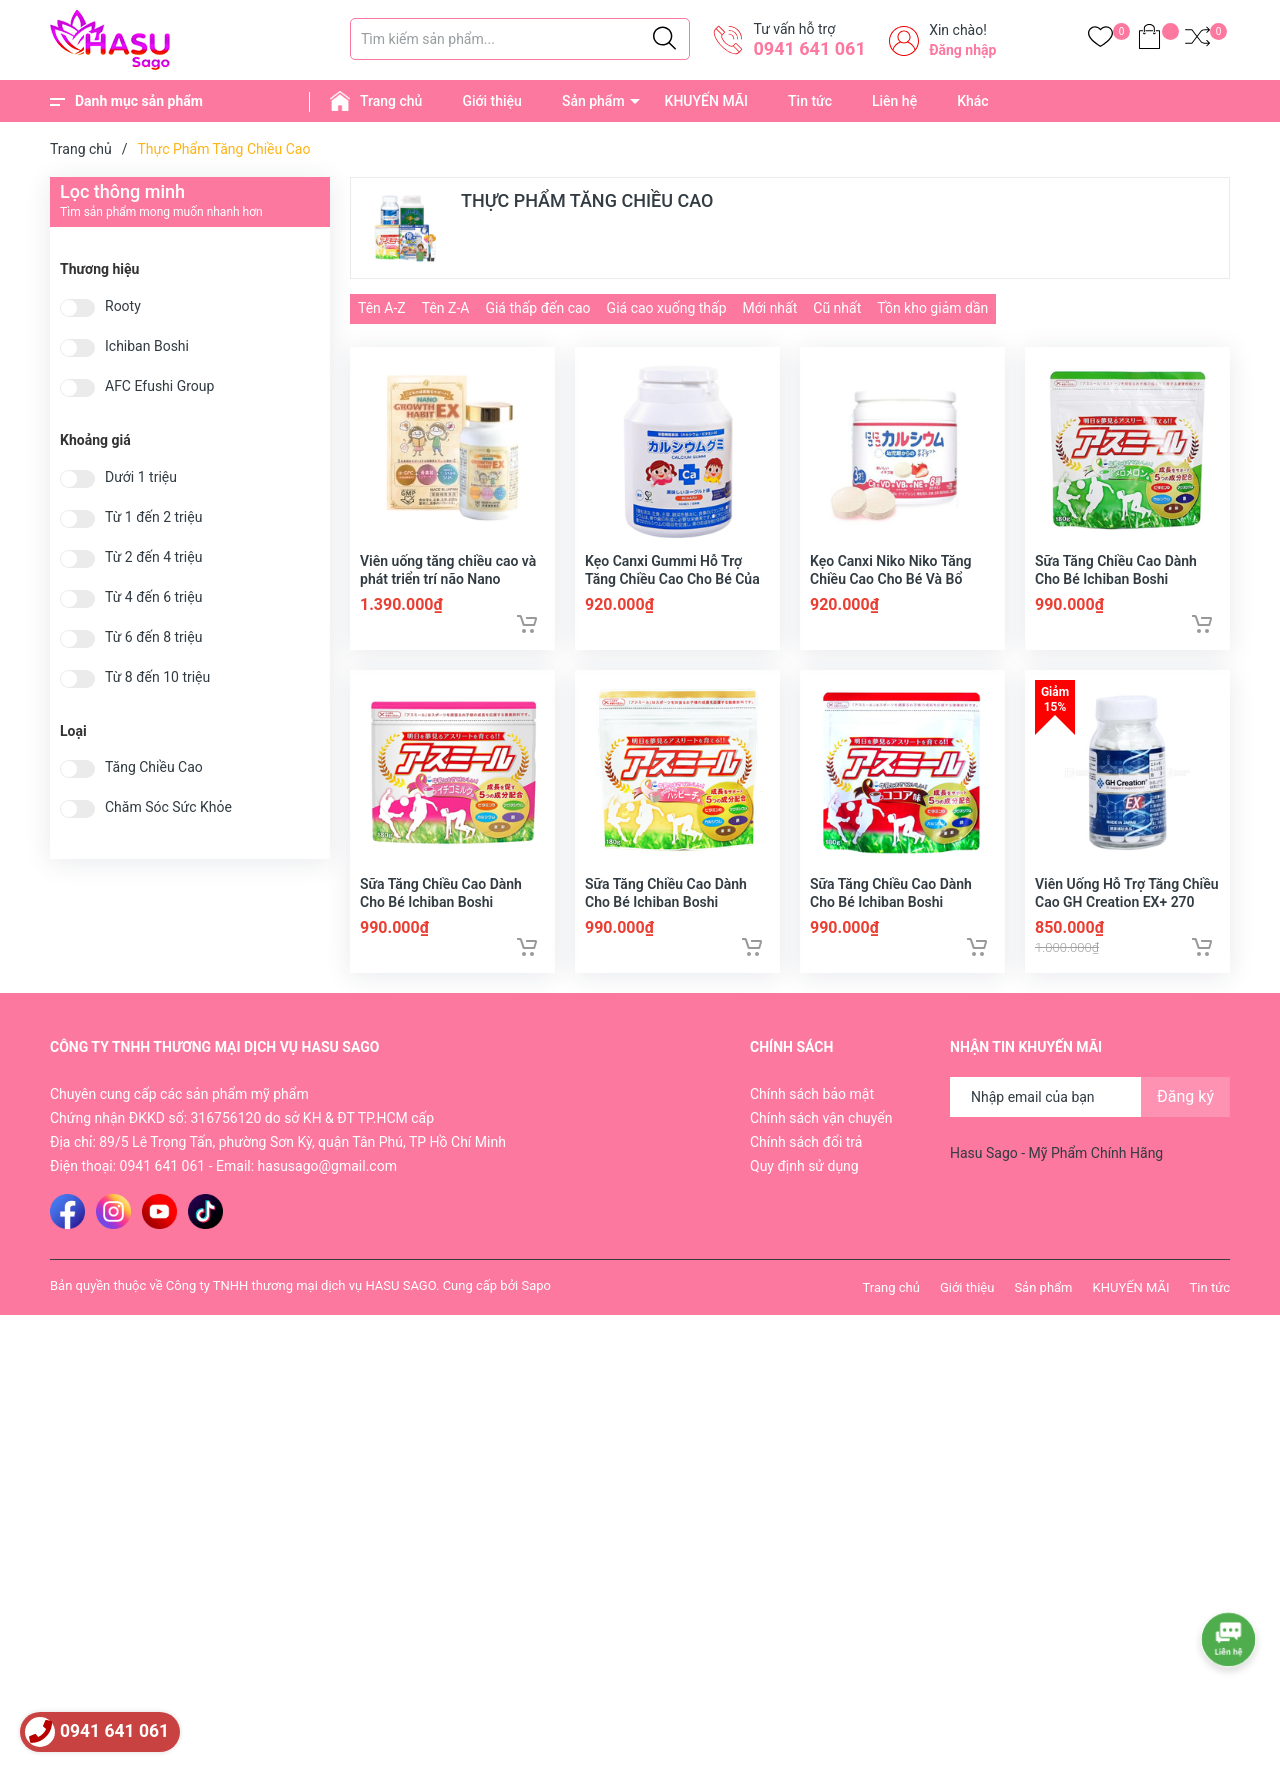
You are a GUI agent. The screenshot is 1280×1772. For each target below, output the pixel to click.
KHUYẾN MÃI (706, 101)
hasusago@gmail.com (327, 1183)
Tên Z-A (446, 308)
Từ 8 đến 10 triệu (157, 677)
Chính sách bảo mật (812, 1111)
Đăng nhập (962, 50)
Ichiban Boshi (147, 346)
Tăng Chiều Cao (154, 767)
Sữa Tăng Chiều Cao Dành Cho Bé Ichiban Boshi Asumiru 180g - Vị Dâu (441, 919)
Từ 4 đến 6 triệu (153, 597)
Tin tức (810, 101)
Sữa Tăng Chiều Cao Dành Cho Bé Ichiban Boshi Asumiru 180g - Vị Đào (666, 919)
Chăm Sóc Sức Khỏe (168, 807)
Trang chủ (391, 101)
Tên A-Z (382, 308)
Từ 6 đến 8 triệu (153, 637)
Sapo (536, 1302)
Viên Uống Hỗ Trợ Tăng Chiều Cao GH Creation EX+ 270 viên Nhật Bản (1127, 919)
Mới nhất (770, 308)
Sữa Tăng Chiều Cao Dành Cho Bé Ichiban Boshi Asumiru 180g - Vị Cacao (891, 919)
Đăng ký (1185, 1113)
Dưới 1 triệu (141, 477)
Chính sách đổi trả (806, 1159)
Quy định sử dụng (804, 1183)
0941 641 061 (809, 48)
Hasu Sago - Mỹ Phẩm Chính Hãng (1056, 1170)
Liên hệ (894, 101)
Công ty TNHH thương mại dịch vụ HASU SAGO (301, 1302)
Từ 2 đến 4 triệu (153, 557)
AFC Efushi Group (159, 386)
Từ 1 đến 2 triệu (153, 517)
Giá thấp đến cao (537, 308)
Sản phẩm (593, 101)
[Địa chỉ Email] (1090, 1114)
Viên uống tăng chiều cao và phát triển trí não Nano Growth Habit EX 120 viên (448, 587)
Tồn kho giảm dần (932, 308)
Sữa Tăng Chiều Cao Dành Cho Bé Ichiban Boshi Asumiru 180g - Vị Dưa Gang (1124, 587)
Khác (972, 101)
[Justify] (664, 39)
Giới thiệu (492, 101)
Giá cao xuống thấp (667, 308)
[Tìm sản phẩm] (520, 39)
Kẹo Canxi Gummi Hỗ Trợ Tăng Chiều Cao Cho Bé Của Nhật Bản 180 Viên (672, 587)
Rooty (123, 306)
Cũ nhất (837, 308)
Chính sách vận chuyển (821, 1135)
